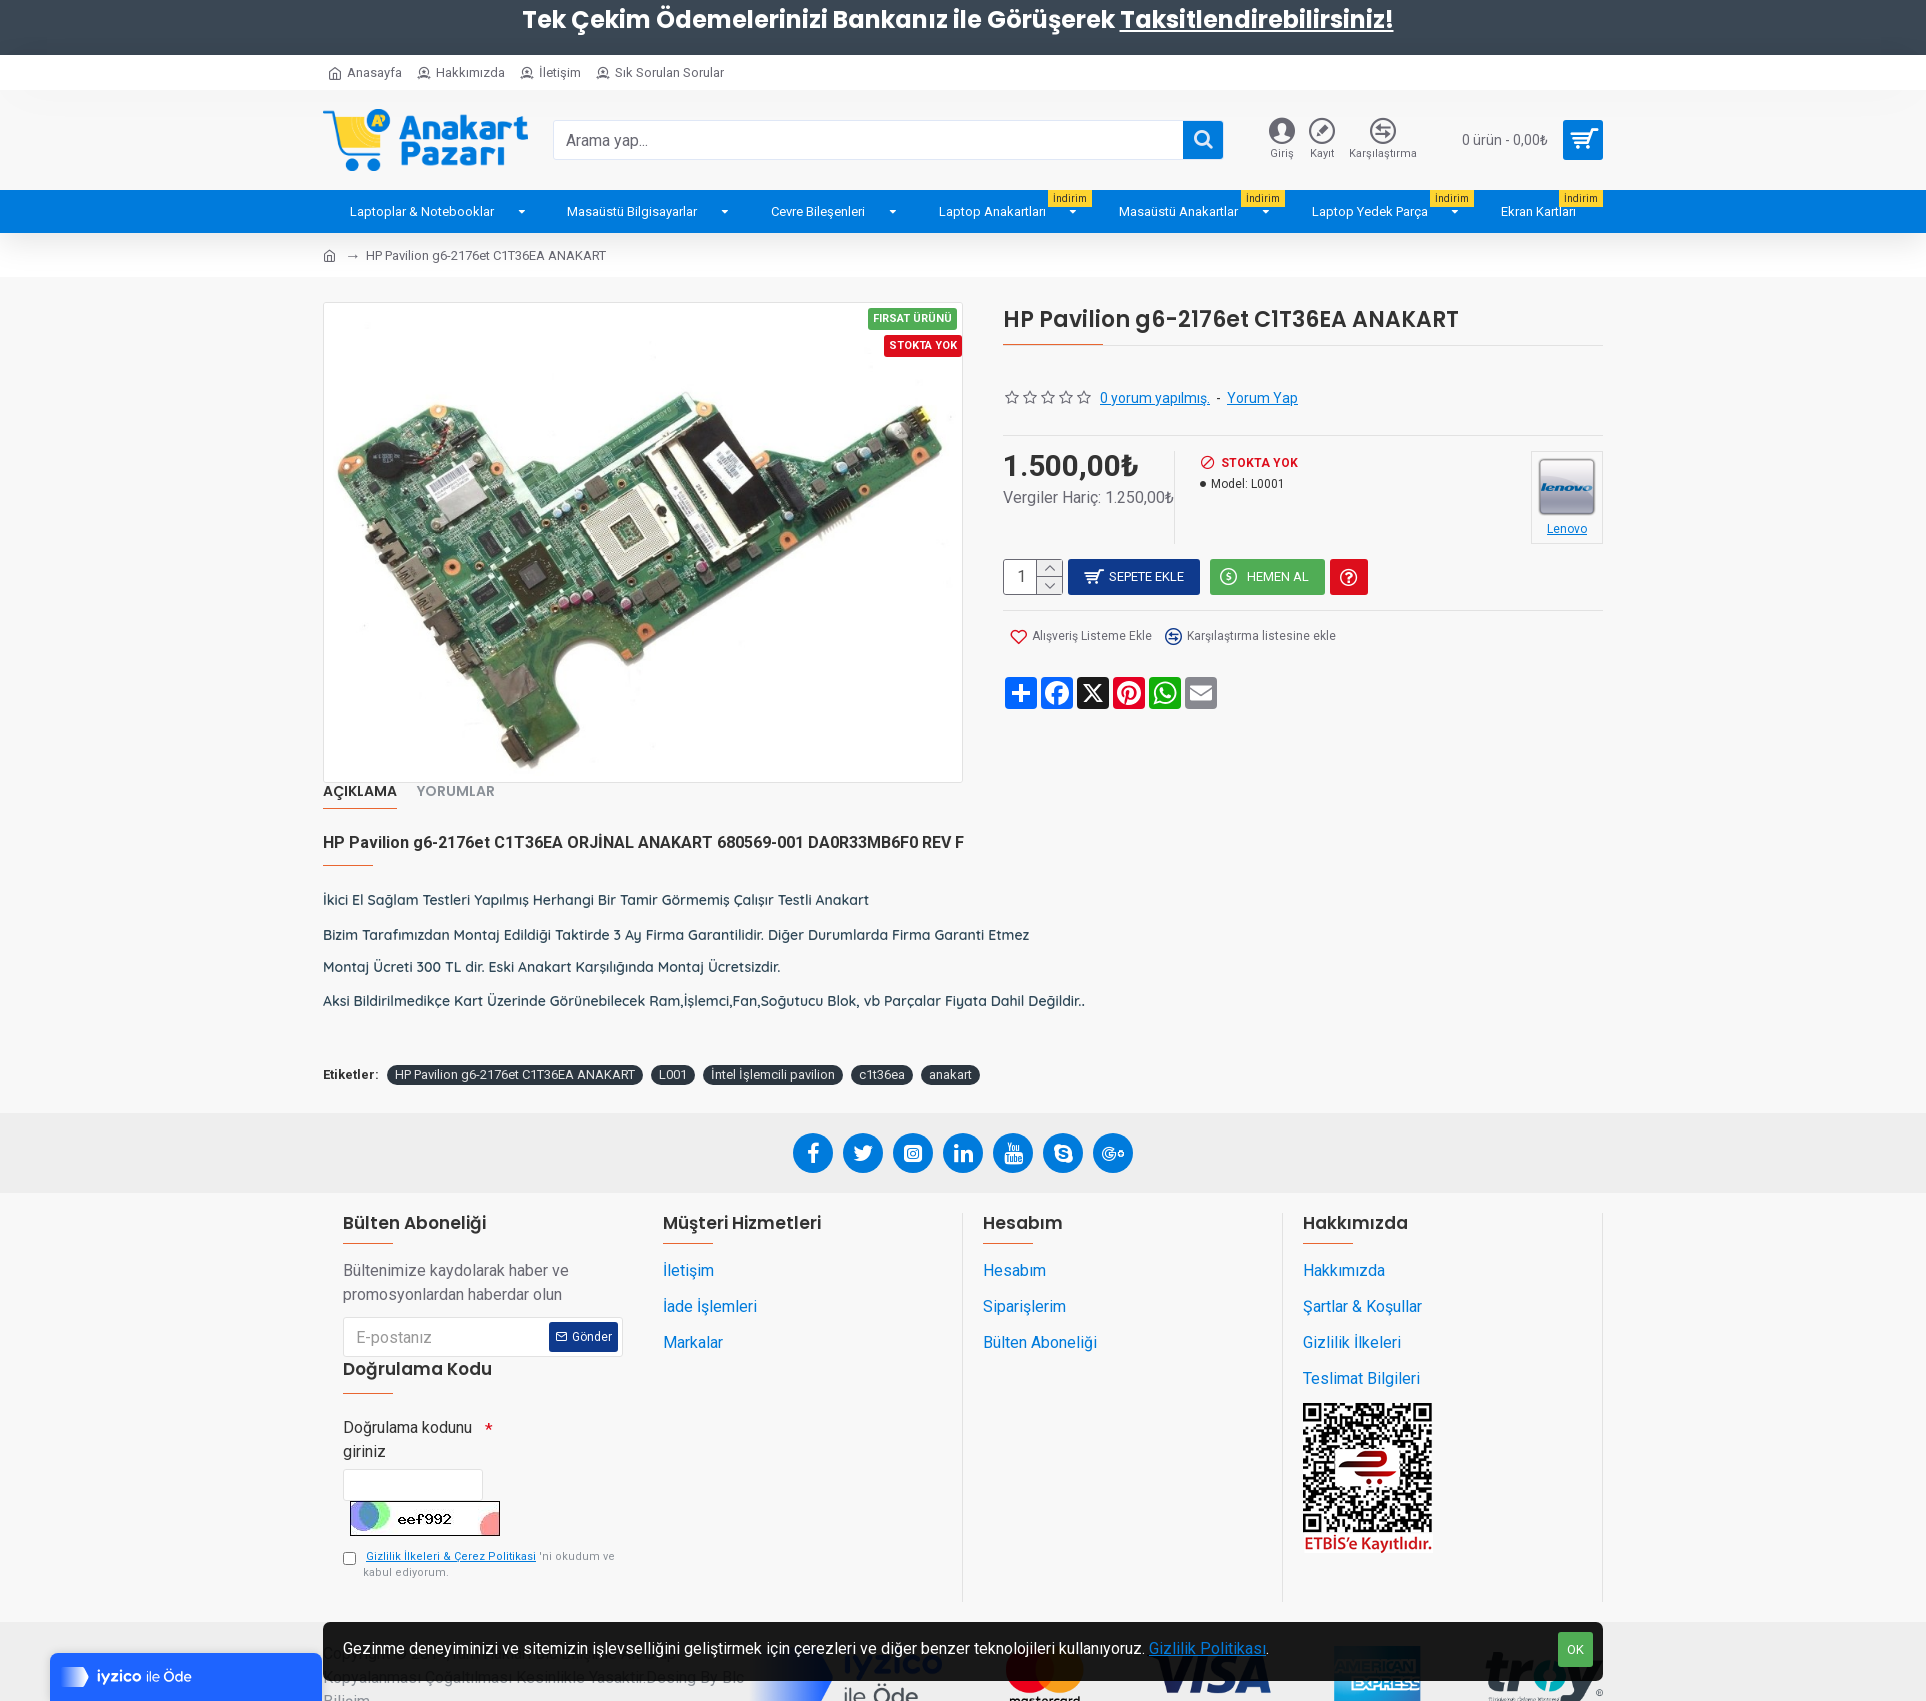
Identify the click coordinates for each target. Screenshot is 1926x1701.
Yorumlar (456, 792)
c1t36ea (882, 1051)
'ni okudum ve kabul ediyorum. (479, 1551)
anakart (950, 1051)
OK (1575, 1649)
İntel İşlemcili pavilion (773, 1051)
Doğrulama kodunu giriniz (407, 1415)
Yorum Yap (1262, 398)
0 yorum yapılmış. (1155, 398)
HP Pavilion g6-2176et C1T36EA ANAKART (515, 1051)
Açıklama (360, 792)
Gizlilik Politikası (1207, 1648)
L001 (673, 1051)
